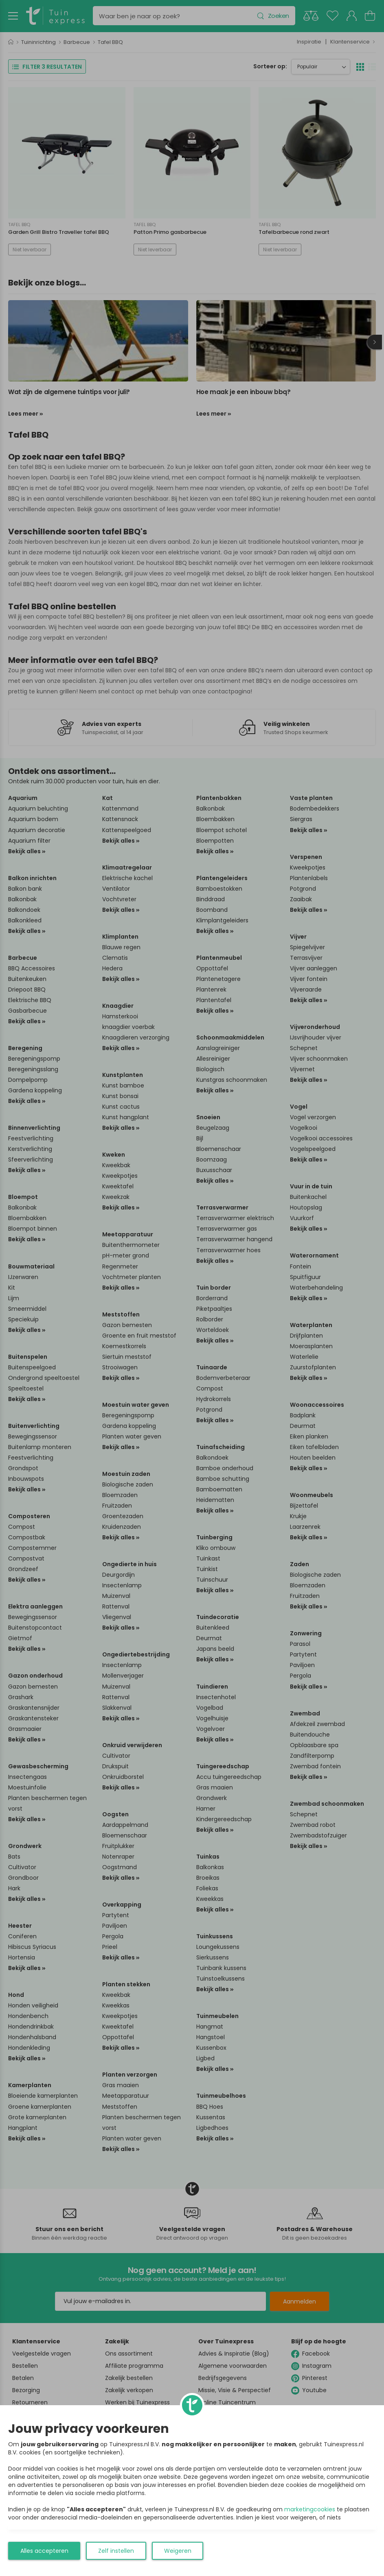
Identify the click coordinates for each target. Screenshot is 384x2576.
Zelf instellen (116, 2551)
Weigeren (177, 2551)
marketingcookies (309, 2509)
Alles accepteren (44, 2551)
